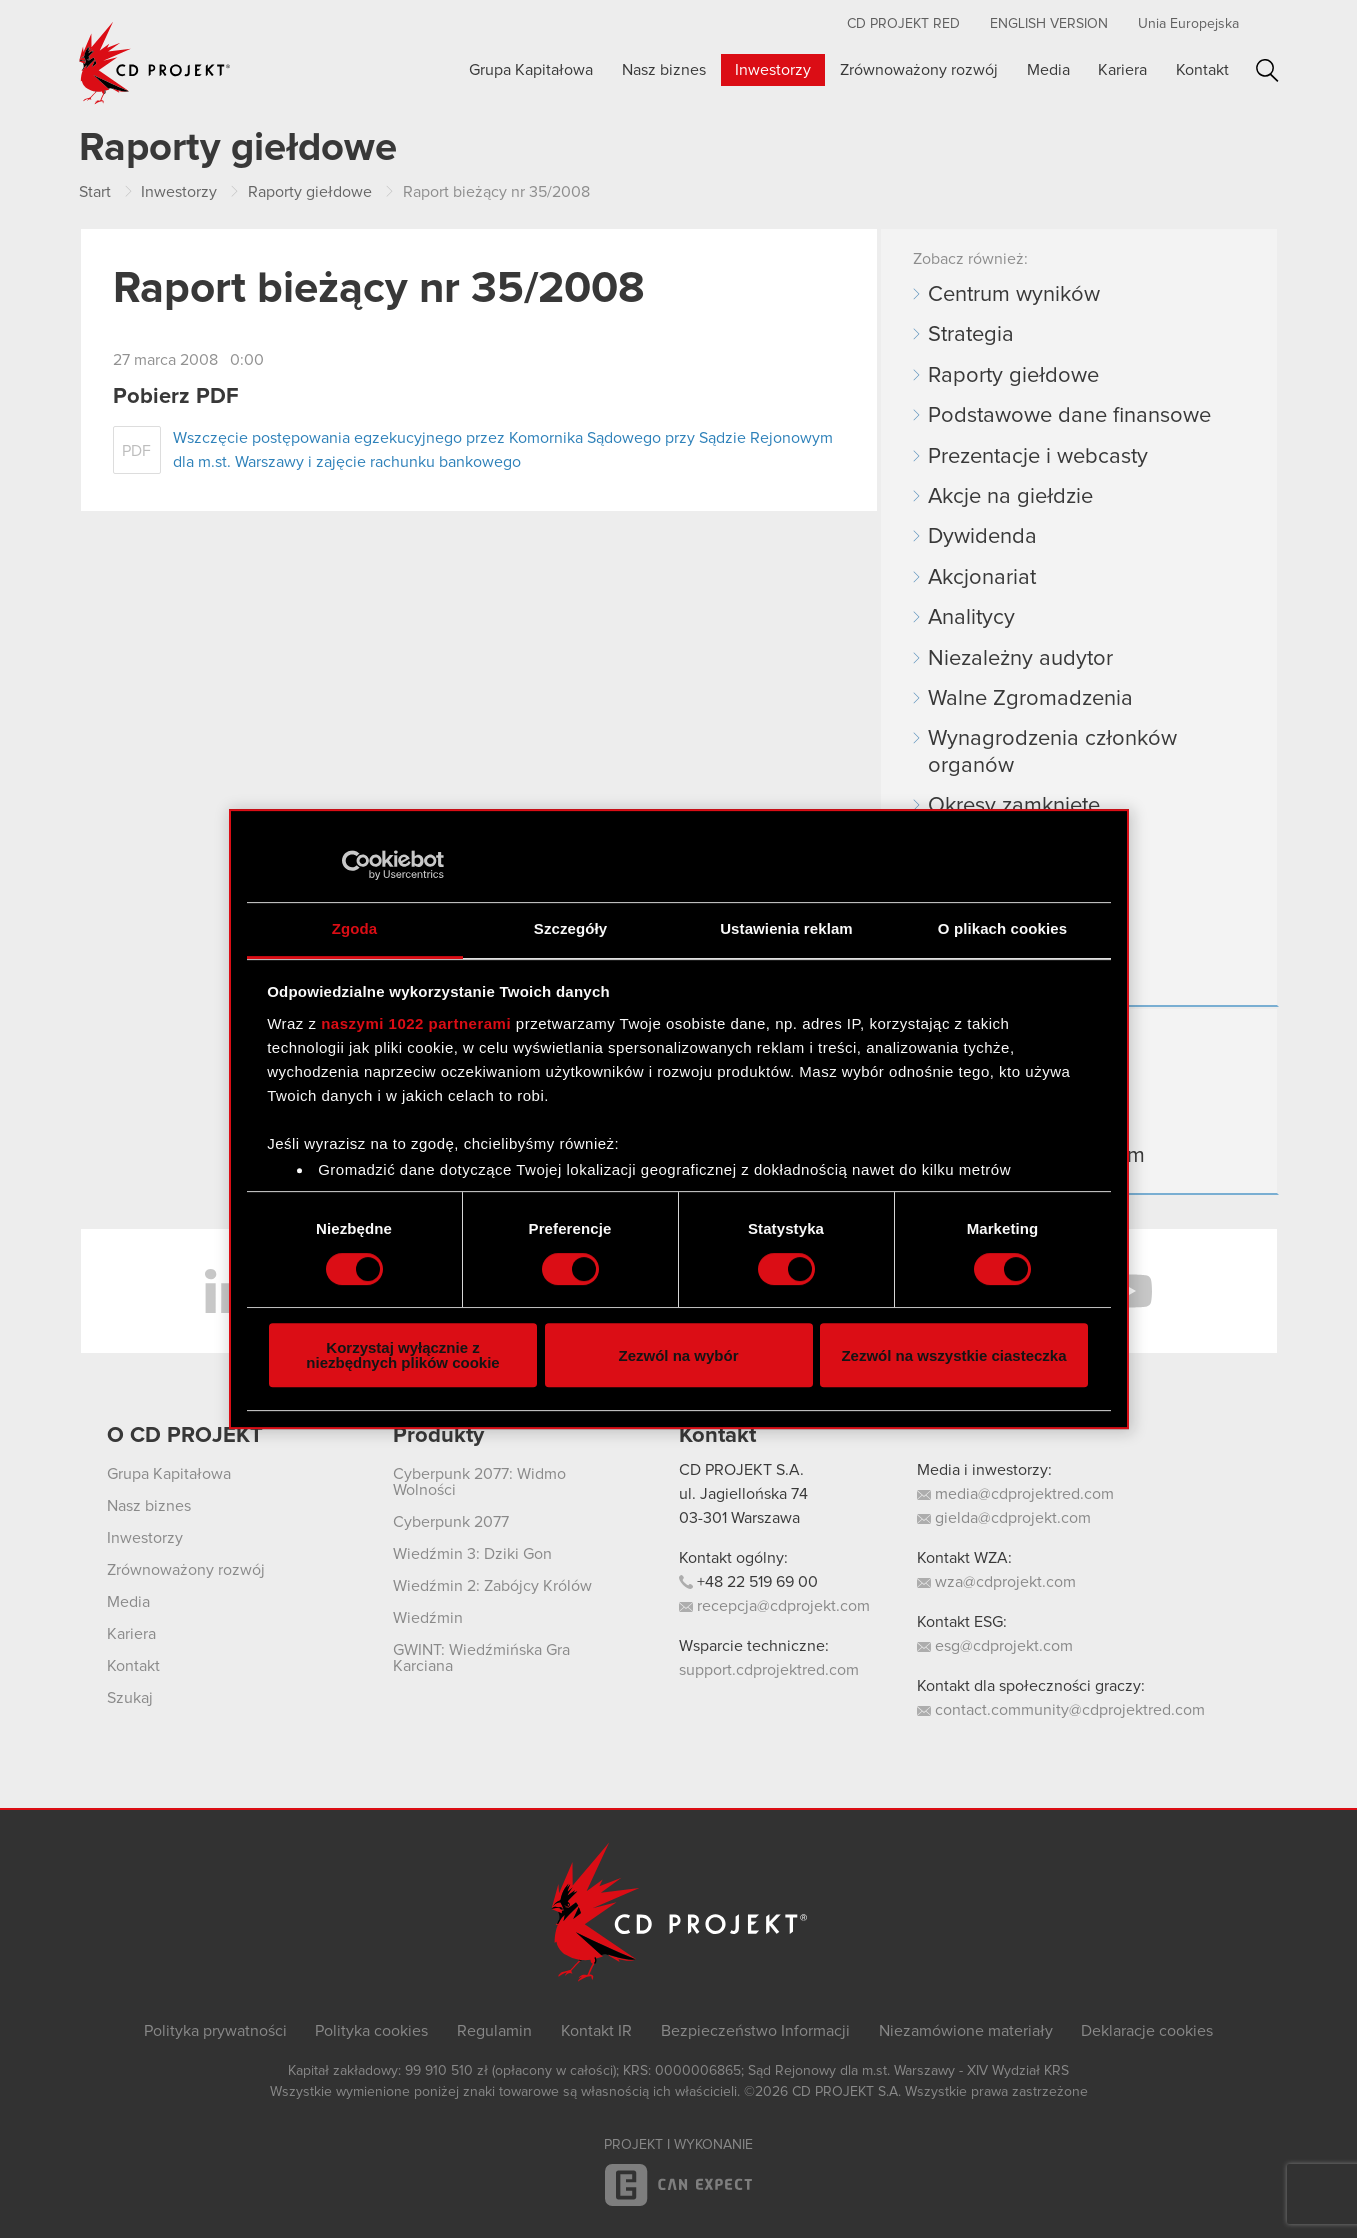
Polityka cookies (371, 2031)
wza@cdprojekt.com (996, 1582)
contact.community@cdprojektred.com (1061, 1710)
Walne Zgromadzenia (1030, 699)
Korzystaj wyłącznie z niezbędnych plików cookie (402, 1355)
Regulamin (494, 2031)
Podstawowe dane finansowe (1069, 416)
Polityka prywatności (215, 2031)
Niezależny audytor (1020, 659)
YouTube (1129, 1291)
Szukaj (1267, 70)
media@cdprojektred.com (1015, 1494)
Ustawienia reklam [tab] (786, 928)
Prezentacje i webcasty (1038, 457)
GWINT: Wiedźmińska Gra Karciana (481, 1658)
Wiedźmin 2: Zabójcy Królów (492, 1586)
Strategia (971, 335)
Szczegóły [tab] (570, 928)
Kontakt (1202, 70)
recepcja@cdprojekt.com (774, 1606)
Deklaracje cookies (1147, 2031)
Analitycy (971, 618)
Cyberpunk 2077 (451, 1522)
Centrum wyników (1014, 295)
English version (1049, 24)
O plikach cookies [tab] (1002, 928)
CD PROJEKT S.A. (741, 1470)
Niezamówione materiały (966, 2031)
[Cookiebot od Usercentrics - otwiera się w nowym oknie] (356, 865)
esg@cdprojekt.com (995, 1646)
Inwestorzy (773, 70)
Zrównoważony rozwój (919, 70)
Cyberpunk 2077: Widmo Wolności (479, 1482)
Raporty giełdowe (1013, 376)
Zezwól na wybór (678, 1355)
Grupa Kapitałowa (531, 70)
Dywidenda (982, 537)
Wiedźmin (428, 1618)
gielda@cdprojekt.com (1004, 1518)
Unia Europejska (1188, 24)
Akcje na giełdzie (1010, 497)
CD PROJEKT (155, 63)
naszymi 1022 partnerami (416, 1023)
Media (1048, 70)
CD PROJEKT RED (903, 24)
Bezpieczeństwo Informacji (755, 2031)
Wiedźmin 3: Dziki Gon (472, 1554)
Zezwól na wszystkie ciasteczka (953, 1355)
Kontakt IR (596, 2031)
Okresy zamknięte (1014, 806)
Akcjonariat (982, 578)
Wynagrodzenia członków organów (1052, 752)
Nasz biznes (664, 70)
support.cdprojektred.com (769, 1670)
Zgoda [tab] (355, 928)
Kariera (1122, 70)
